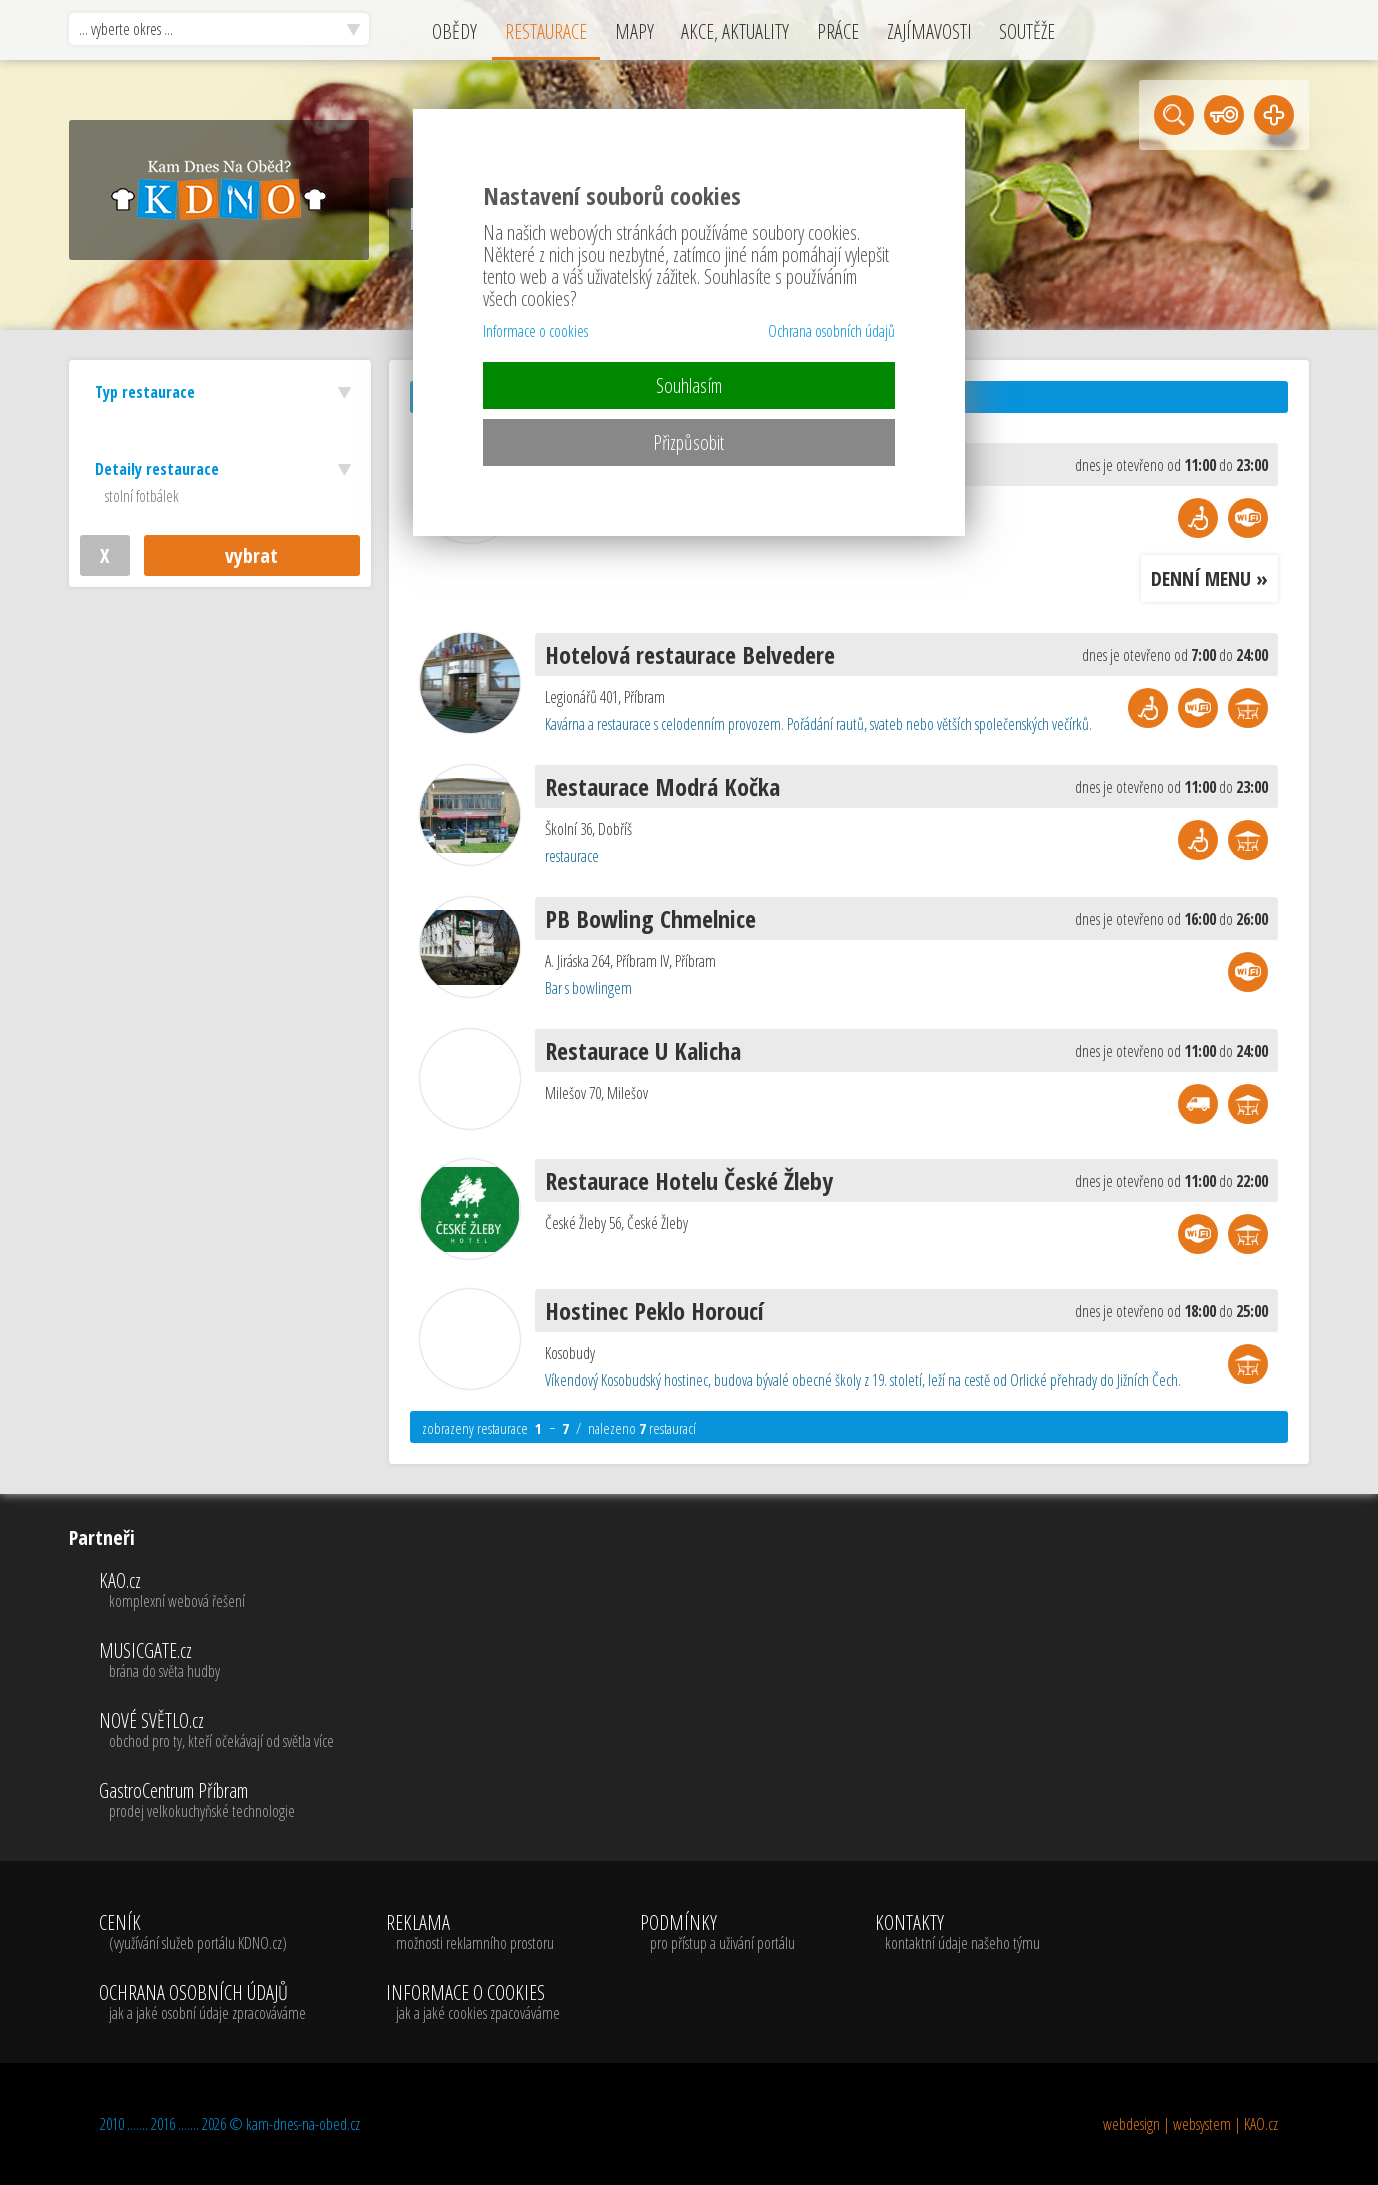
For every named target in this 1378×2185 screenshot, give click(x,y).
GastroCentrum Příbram (216, 1801)
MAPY (634, 31)
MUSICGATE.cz (216, 1661)
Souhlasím (689, 385)
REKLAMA (473, 1933)
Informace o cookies (535, 331)
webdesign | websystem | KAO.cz (1190, 2124)
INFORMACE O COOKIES (473, 2003)
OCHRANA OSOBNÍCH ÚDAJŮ (202, 2003)
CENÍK (202, 1933)
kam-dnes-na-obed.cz (303, 2124)
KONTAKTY (957, 1933)
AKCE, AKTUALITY (735, 31)
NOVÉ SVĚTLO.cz (216, 1731)
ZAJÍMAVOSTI (929, 31)
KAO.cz (216, 1591)
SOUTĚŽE (1027, 31)
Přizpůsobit (688, 442)
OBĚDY (454, 31)
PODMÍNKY (717, 1933)
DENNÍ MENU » (1209, 578)
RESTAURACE (546, 31)
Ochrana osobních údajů (831, 331)
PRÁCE (838, 31)
